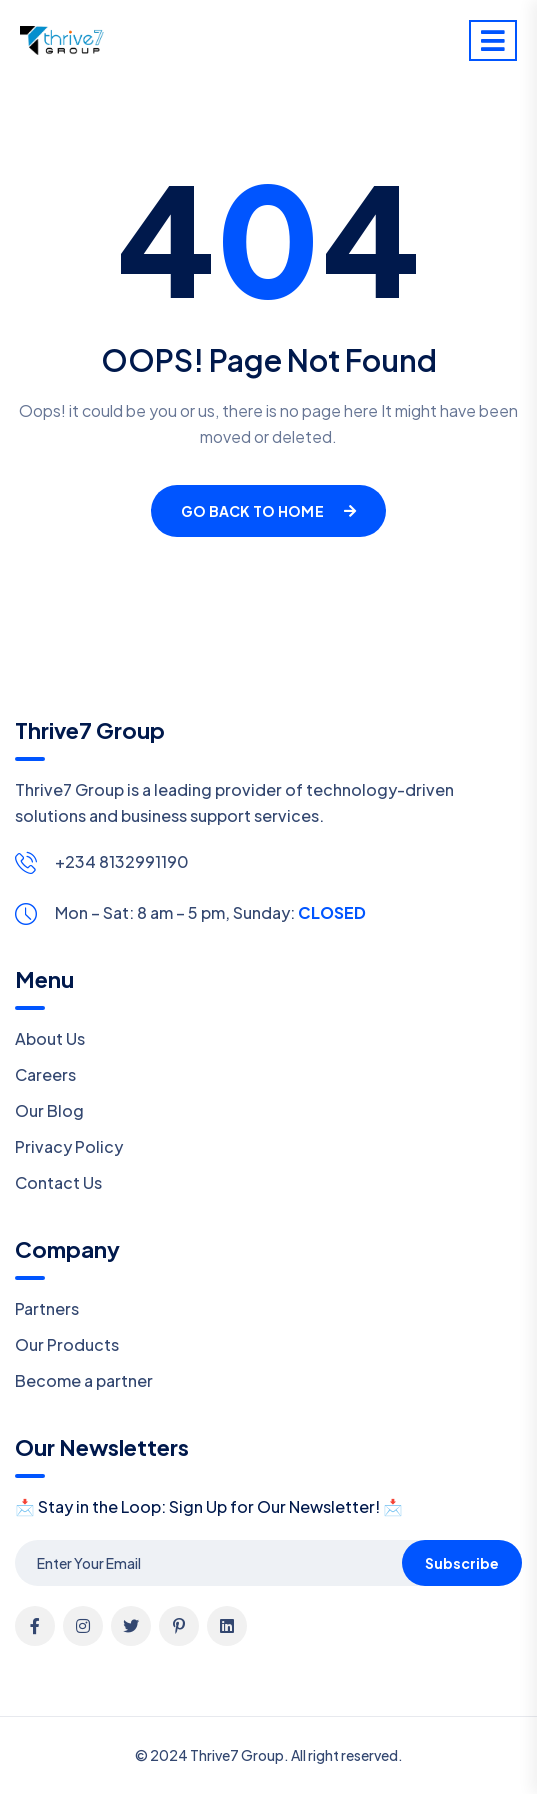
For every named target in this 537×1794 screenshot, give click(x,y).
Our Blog (49, 1110)
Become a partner (84, 1380)
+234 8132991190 (122, 861)
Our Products (67, 1344)
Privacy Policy (69, 1146)
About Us (50, 1038)
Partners (47, 1308)
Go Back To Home (268, 511)
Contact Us (58, 1182)
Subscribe (462, 1563)
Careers (45, 1074)
